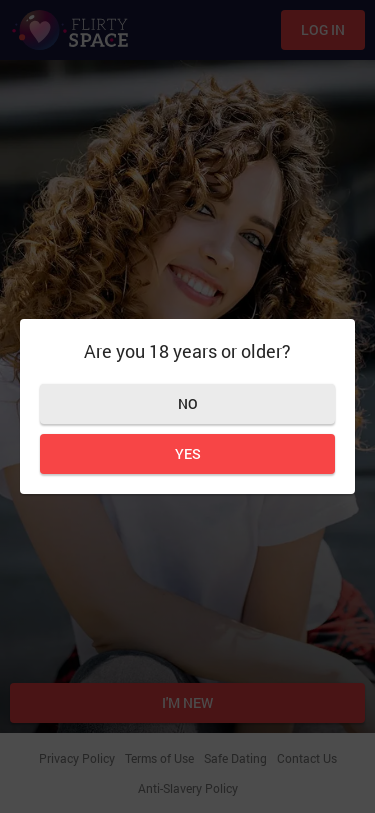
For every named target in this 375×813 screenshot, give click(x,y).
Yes (188, 453)
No (188, 403)
